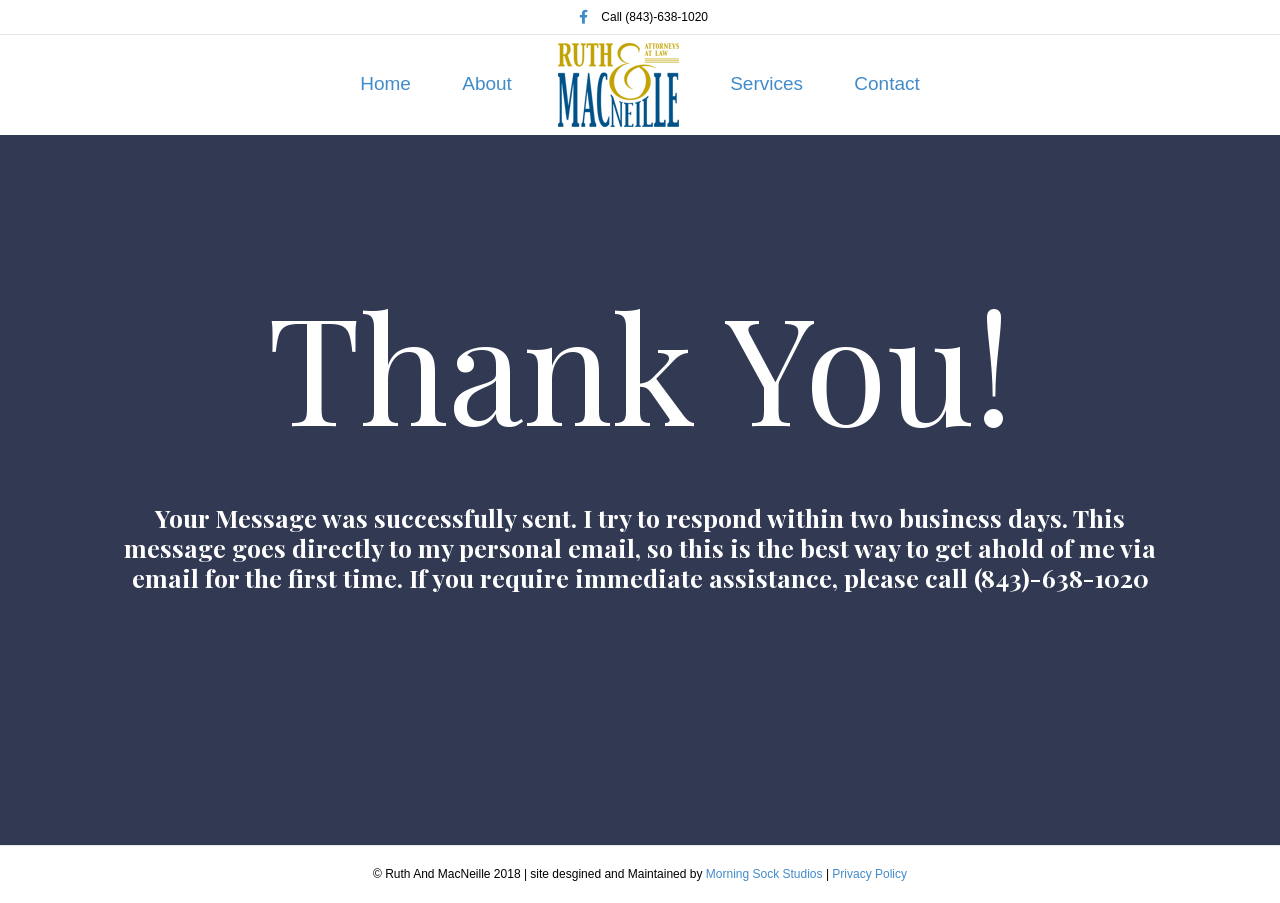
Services (766, 83)
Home (385, 83)
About (487, 83)
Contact (886, 83)
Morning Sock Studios (764, 874)
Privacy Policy (869, 874)
